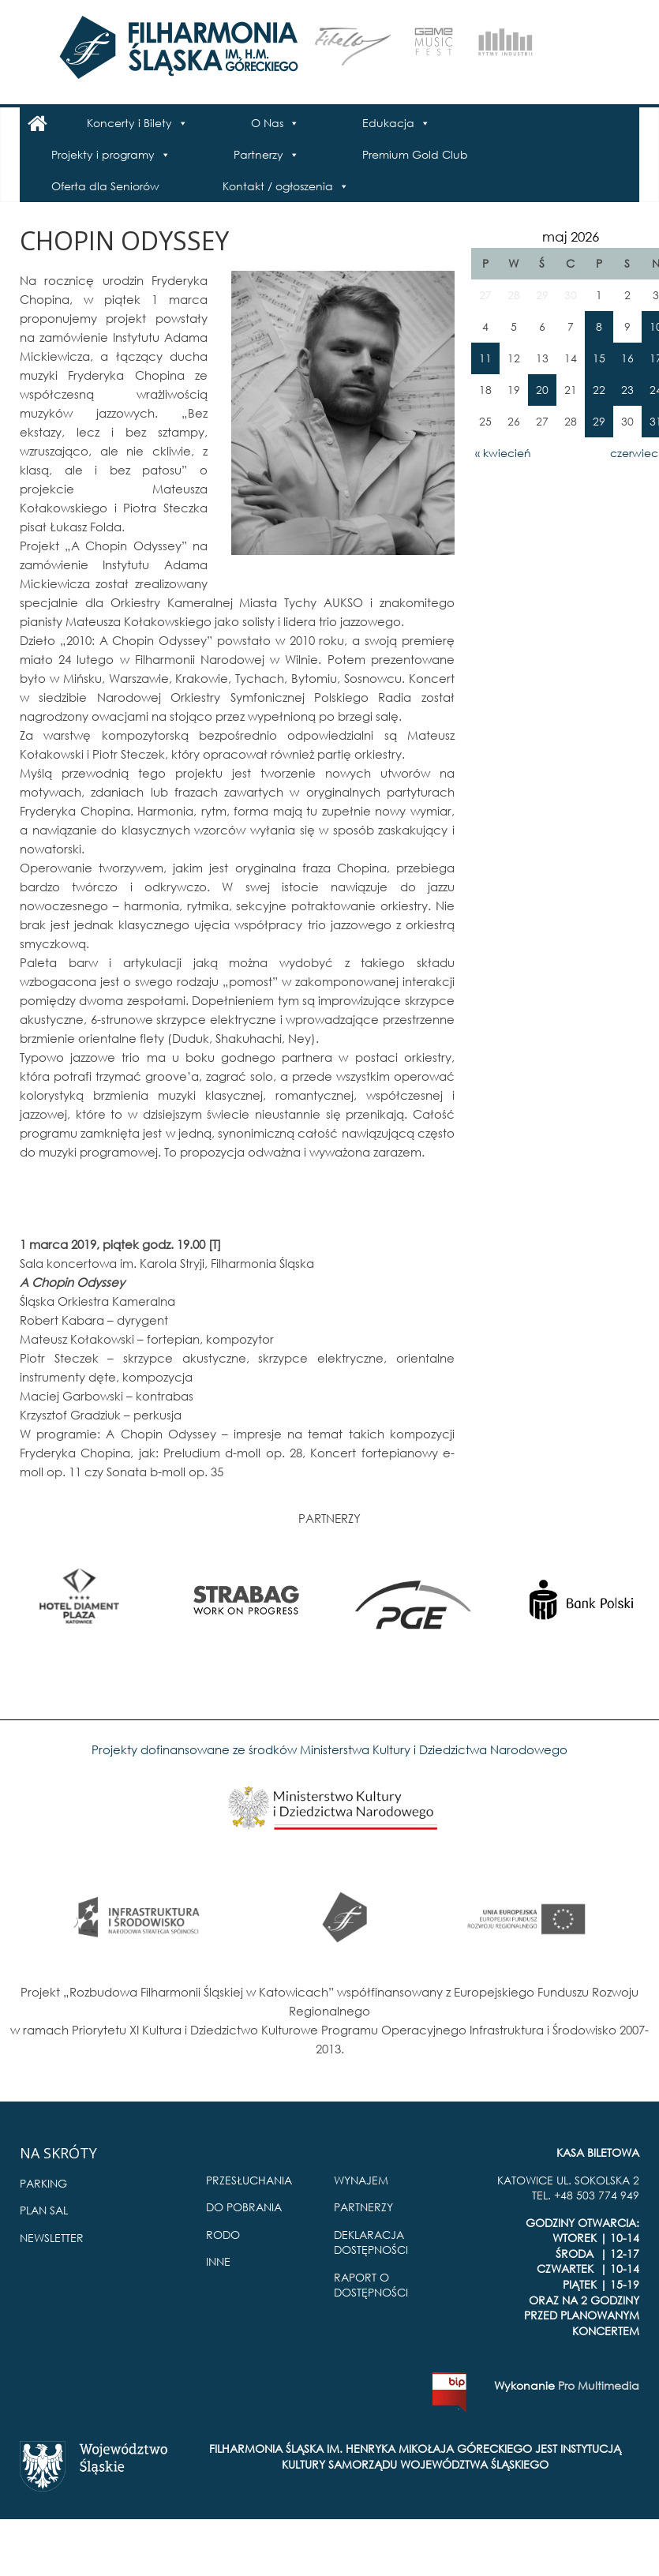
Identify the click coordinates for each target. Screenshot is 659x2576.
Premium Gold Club (415, 154)
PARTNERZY (363, 2206)
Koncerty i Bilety (129, 122)
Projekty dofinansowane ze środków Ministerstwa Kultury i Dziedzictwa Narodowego (329, 1749)
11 (485, 358)
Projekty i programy (103, 154)
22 (599, 389)
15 (599, 358)
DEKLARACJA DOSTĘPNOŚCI (371, 2242)
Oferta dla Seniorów (105, 185)
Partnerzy (258, 154)
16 (627, 358)
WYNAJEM (361, 2180)
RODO (223, 2234)
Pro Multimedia (598, 2385)
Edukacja (388, 122)
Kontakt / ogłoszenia (278, 185)
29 (599, 421)
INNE (218, 2261)
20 (542, 389)
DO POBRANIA (244, 2206)
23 (627, 389)
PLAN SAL (44, 2210)
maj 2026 (570, 236)
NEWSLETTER (52, 2237)
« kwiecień (503, 452)
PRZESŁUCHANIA (249, 2180)
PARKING (43, 2183)
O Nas (267, 122)
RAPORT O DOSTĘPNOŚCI (371, 2285)
